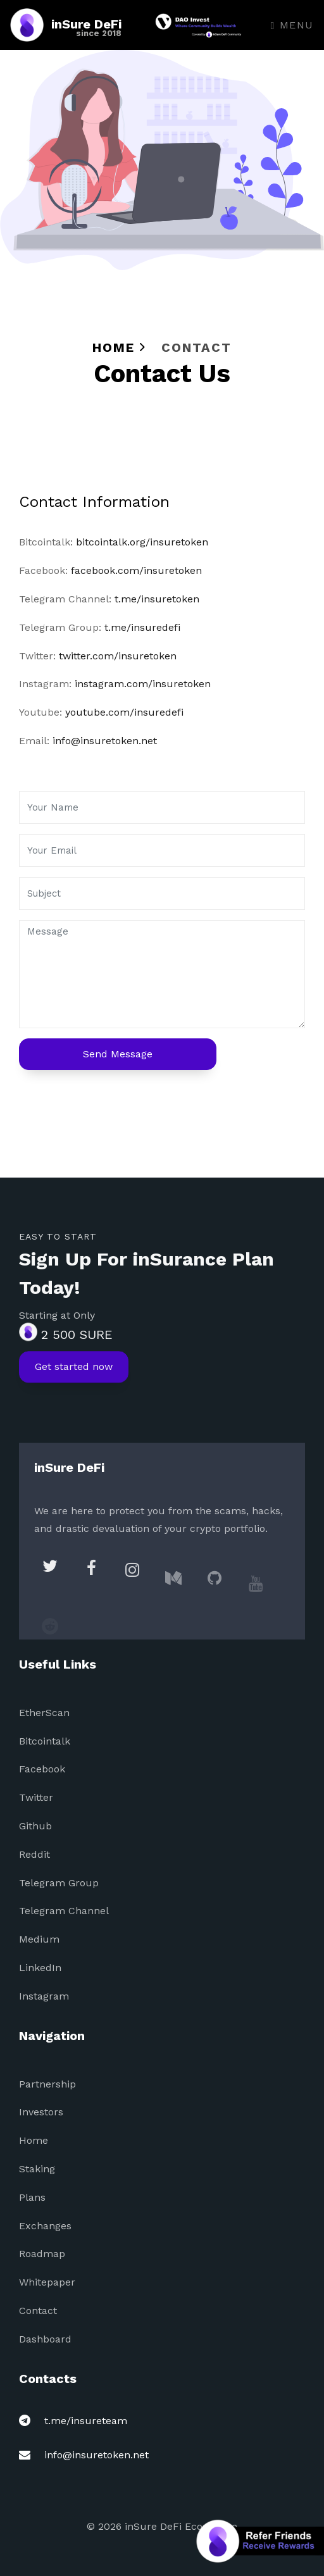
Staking (37, 2169)
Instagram (44, 1996)
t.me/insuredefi (142, 627)
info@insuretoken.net (105, 741)
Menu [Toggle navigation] (292, 25)
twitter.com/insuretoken (118, 656)
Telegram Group (59, 1883)
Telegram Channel (64, 1911)
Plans (32, 2197)
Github (35, 1826)
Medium (39, 1939)
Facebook (42, 1769)
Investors (41, 2112)
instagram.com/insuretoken (143, 684)
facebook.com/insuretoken (136, 570)
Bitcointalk (44, 1741)
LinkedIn (40, 1968)
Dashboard (45, 2339)
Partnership (47, 2084)
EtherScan (44, 1713)
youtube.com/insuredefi (124, 712)
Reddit (34, 1854)
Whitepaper (47, 2282)
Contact (38, 2311)
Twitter (36, 1797)
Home (119, 347)
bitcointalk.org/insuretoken (142, 542)
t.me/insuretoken (157, 599)
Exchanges (45, 2226)
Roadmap (42, 2254)
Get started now (74, 1377)
